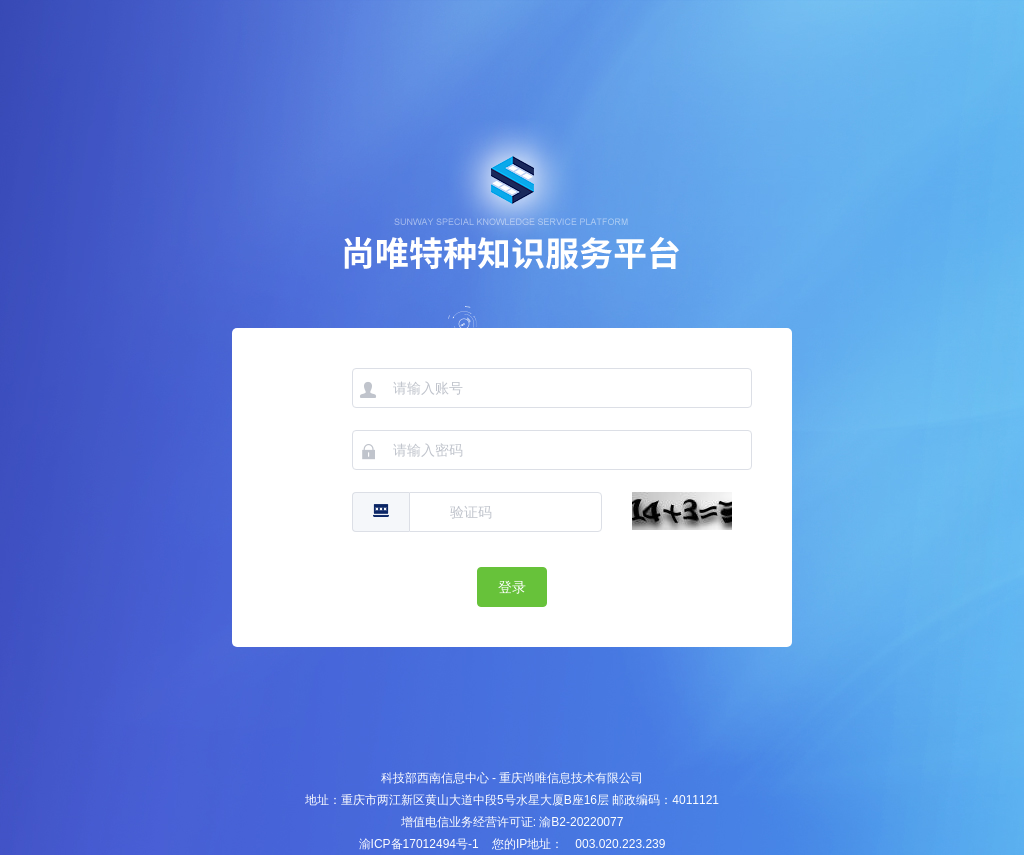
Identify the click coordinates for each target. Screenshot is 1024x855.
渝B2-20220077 (581, 822)
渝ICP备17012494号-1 (419, 844)
